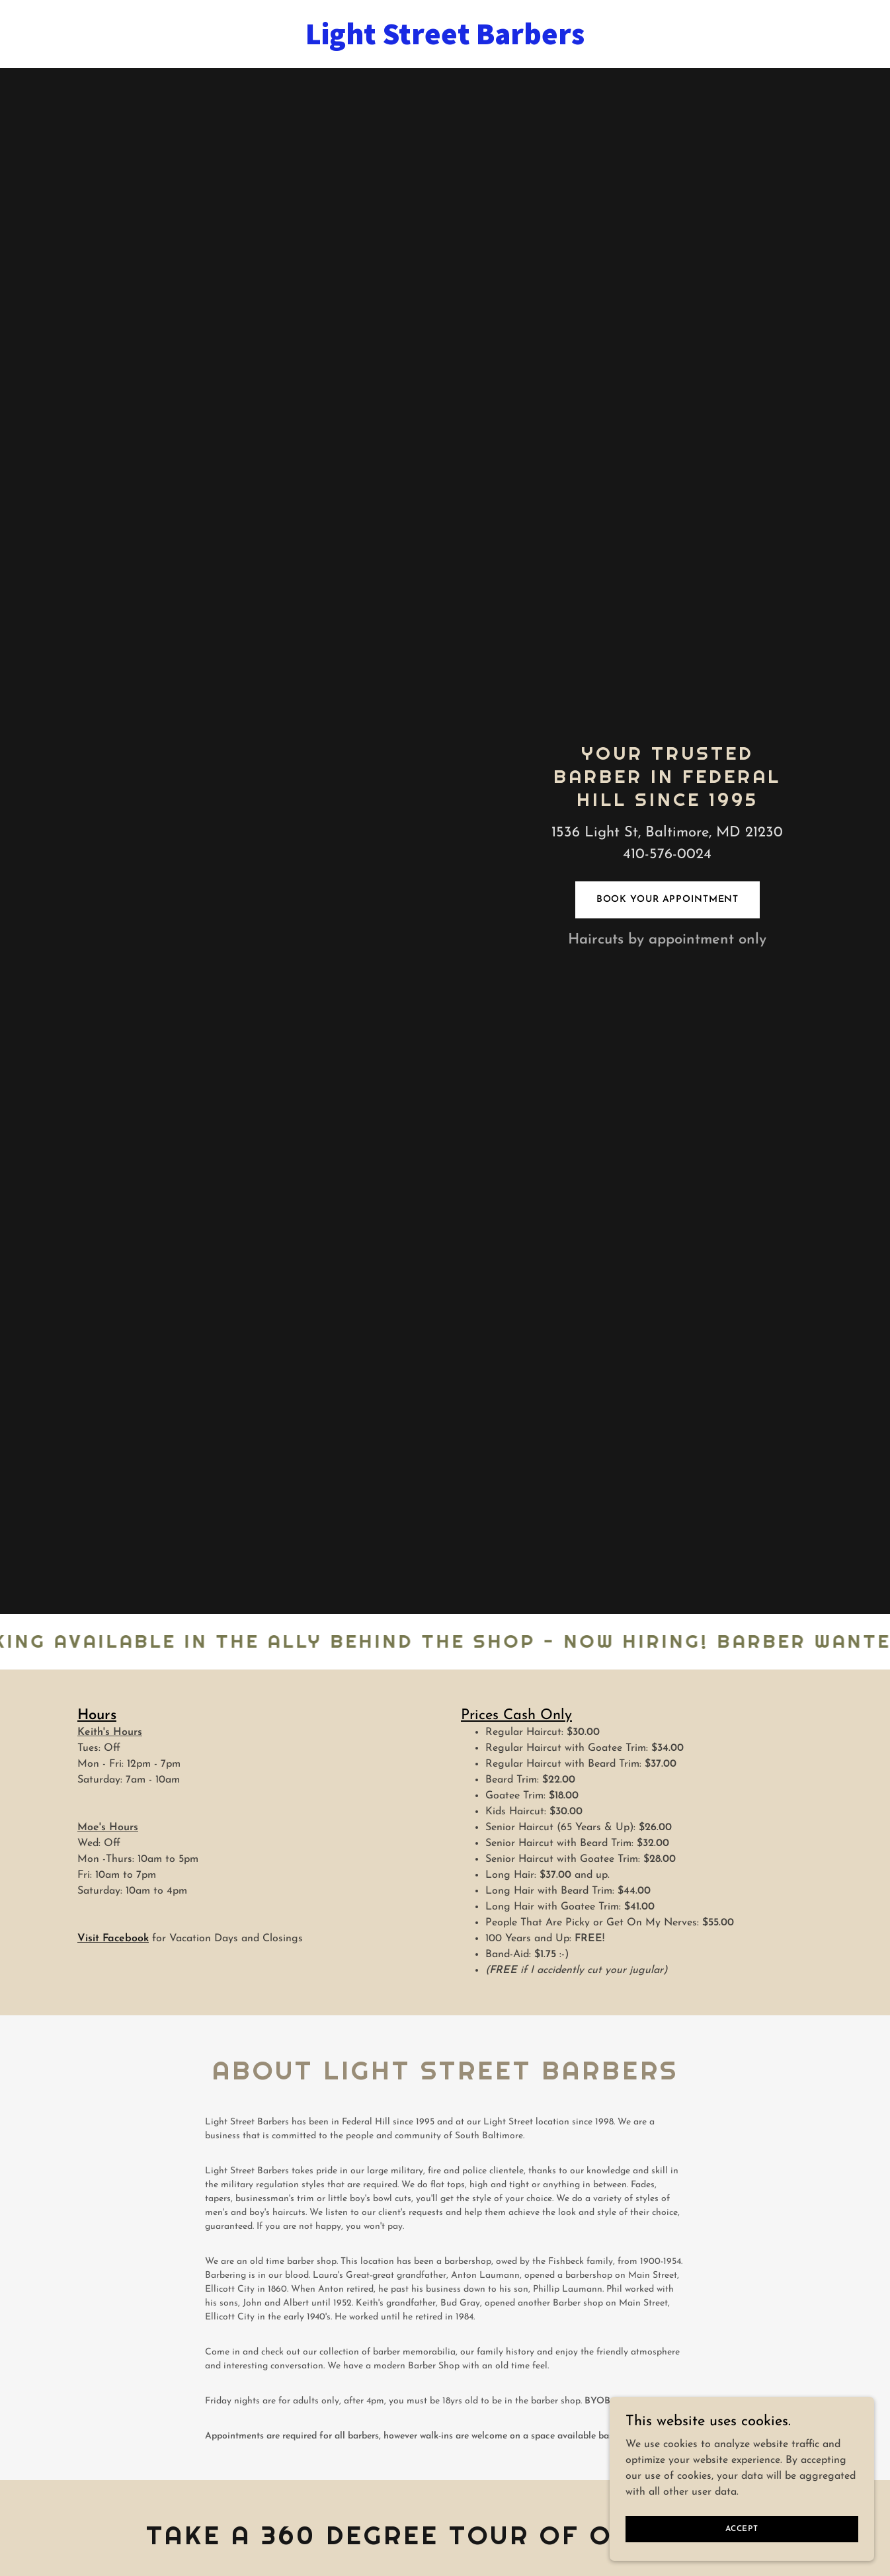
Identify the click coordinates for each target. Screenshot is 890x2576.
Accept (741, 2528)
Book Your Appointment (667, 900)
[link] (445, 41)
